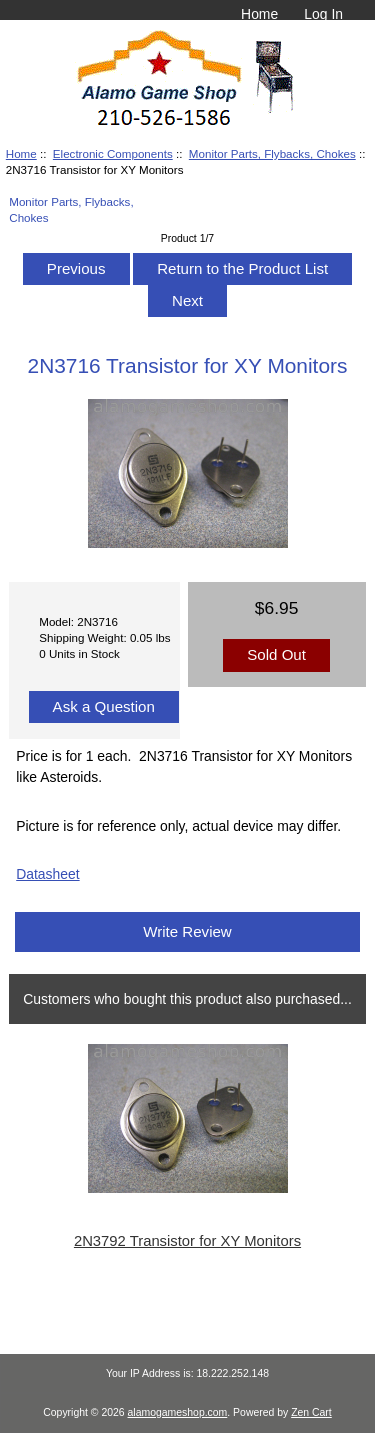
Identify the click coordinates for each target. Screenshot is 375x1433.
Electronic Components (113, 153)
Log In (323, 14)
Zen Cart (311, 1412)
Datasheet (47, 874)
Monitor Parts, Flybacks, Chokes (272, 153)
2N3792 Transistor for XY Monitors (187, 1241)
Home (259, 14)
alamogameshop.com (178, 1412)
